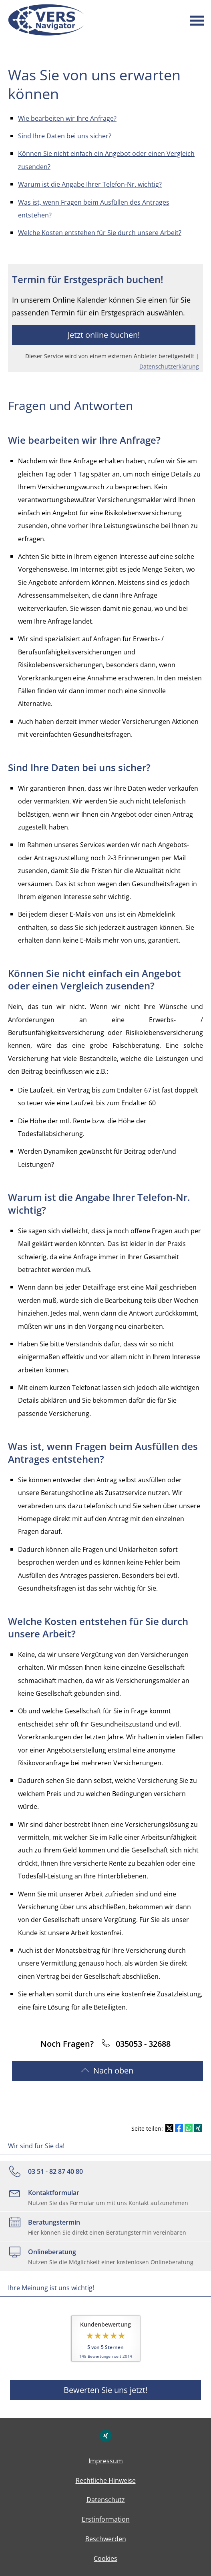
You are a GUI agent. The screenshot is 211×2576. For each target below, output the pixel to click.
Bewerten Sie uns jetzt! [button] (105, 2390)
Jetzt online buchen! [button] (104, 334)
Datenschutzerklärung (169, 366)
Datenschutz (105, 2499)
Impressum (105, 2460)
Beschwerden (105, 2538)
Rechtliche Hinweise (106, 2480)
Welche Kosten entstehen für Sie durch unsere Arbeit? (99, 232)
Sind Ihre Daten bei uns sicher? (64, 136)
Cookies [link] (105, 2558)
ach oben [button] (107, 2070)
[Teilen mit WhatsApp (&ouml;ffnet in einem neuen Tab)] (189, 2128)
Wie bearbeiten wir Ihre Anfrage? (67, 118)
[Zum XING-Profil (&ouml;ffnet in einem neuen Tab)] (106, 2436)
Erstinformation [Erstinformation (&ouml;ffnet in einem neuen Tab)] (106, 2519)
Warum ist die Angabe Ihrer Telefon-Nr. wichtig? (90, 184)
